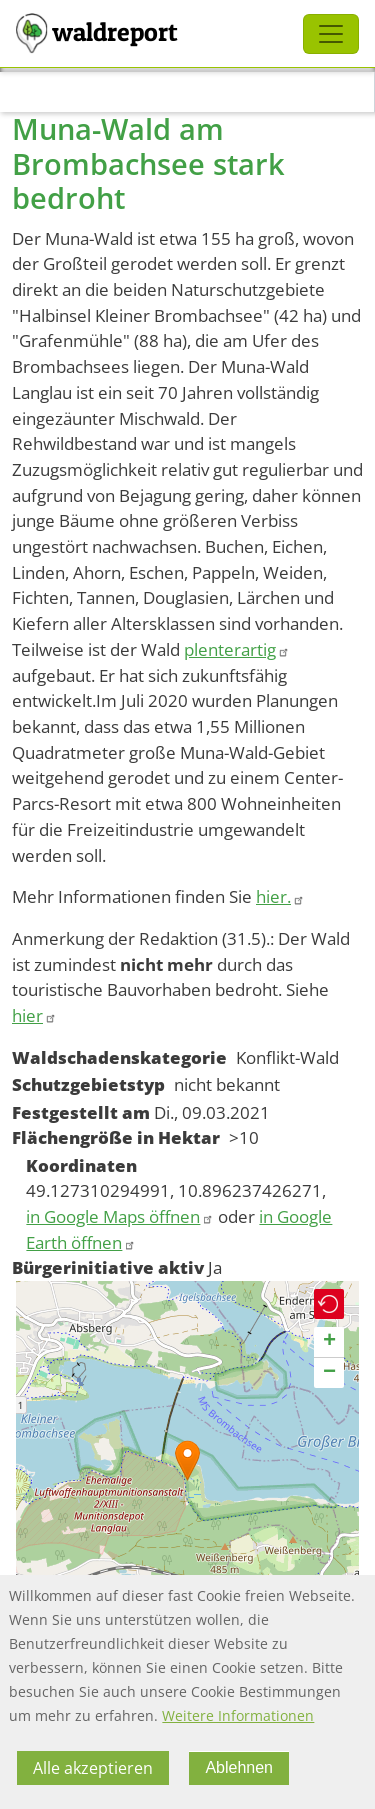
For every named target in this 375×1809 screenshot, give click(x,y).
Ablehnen (239, 1772)
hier (34, 1015)
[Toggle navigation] (331, 34)
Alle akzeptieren (93, 1773)
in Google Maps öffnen (120, 1216)
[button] (187, 1460)
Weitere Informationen (238, 1720)
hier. (280, 896)
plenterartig (237, 649)
